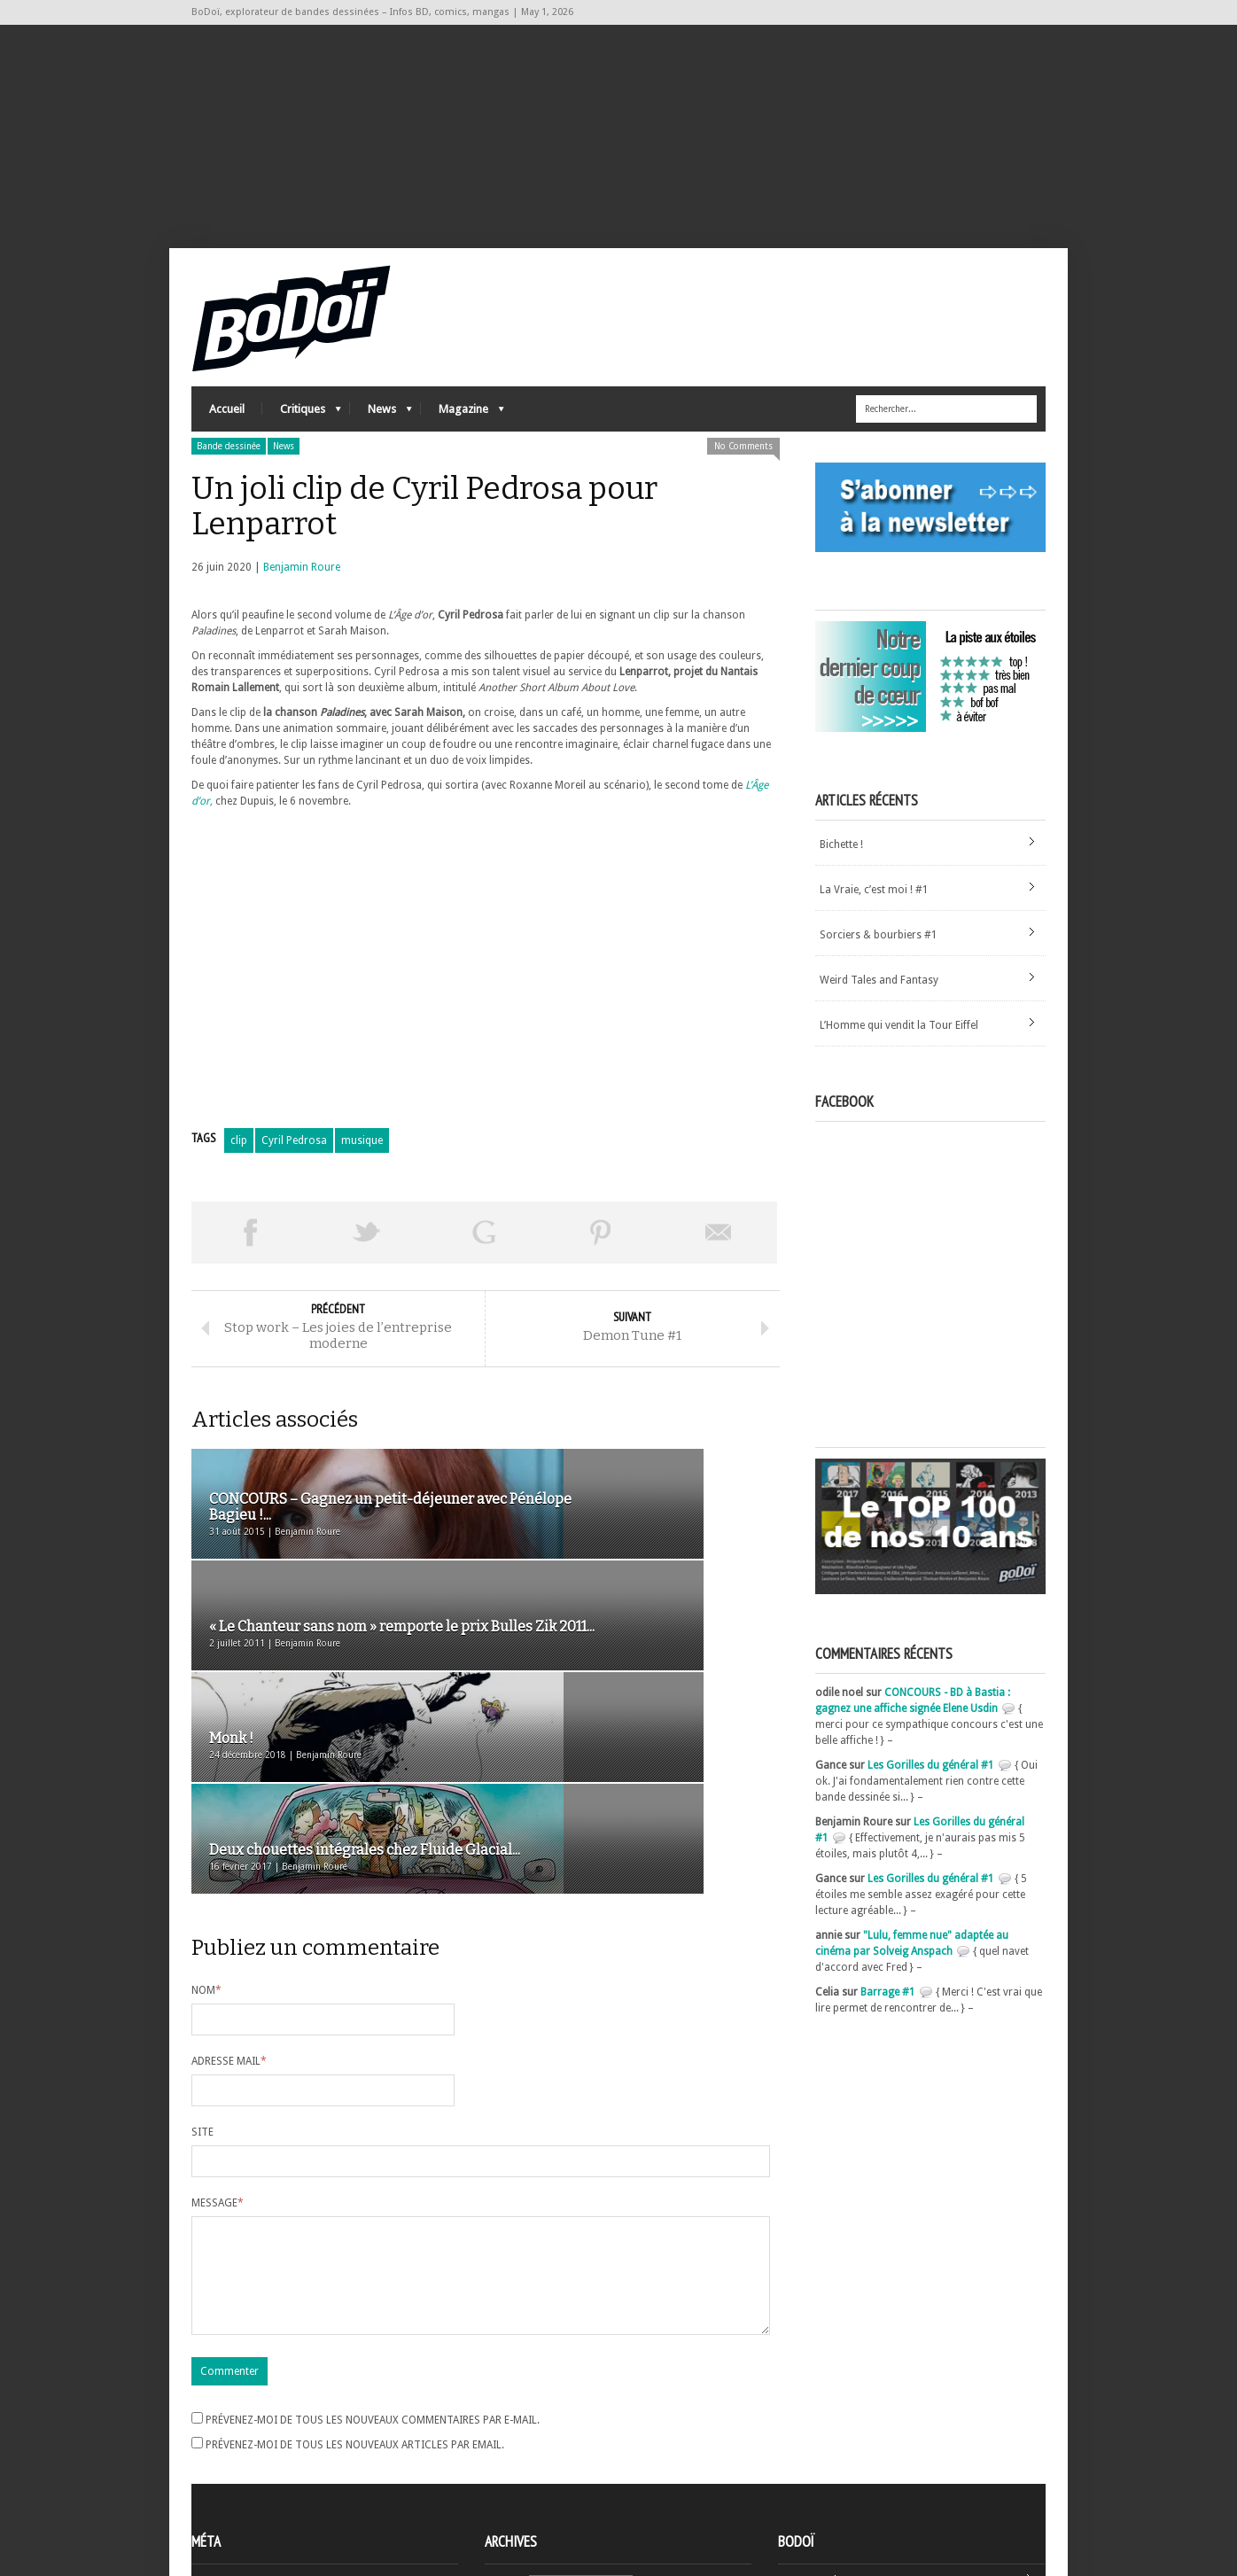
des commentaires (247, 2481)
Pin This (600, 1267)
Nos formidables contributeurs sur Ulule (880, 2489)
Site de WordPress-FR (243, 2497)
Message (217, 2032)
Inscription (218, 2433)
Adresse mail (229, 1890)
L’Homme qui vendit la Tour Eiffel (899, 1060)
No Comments (743, 481)
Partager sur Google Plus (483, 1267)
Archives (505, 2434)
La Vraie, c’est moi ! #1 (874, 924)
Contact (801, 2460)
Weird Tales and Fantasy (879, 1014)
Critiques (301, 448)
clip (238, 1175)
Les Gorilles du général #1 (930, 1800)
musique (362, 1175)
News (381, 448)
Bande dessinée (229, 481)
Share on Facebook (249, 1267)
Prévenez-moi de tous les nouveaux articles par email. (355, 2295)
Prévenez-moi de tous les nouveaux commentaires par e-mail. (373, 2270)
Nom (206, 1819)
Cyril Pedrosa (294, 1175)
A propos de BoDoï (828, 2430)
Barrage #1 (887, 2026)
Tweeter (366, 1267)
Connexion (218, 2449)
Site (202, 1961)
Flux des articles (240, 2465)
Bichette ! (841, 879)
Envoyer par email (718, 1267)
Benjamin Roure (301, 601)
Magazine (462, 448)
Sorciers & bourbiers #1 (878, 969)
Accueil (227, 443)
